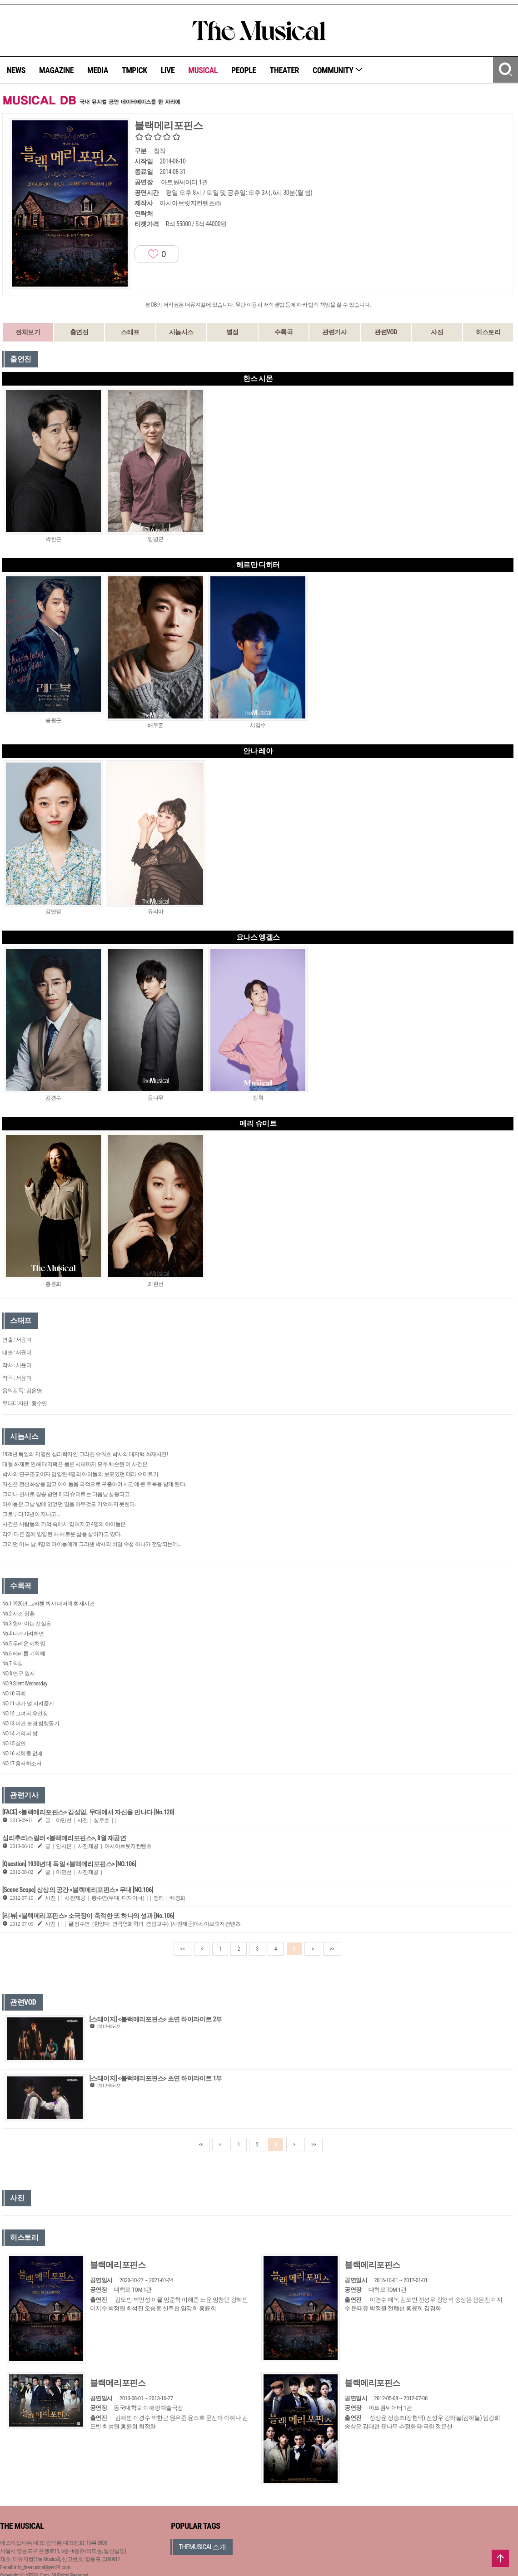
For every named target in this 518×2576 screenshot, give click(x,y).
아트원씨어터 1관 (184, 182)
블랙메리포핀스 (118, 2264)
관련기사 (334, 332)
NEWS (16, 70)
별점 (232, 332)
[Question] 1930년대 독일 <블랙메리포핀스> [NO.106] (69, 1864)
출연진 (79, 332)
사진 (437, 332)
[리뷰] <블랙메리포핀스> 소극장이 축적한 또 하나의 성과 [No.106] (88, 1915)
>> (332, 1949)
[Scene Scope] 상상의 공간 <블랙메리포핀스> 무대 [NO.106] (77, 1889)
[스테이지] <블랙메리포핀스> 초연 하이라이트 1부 (156, 2078)
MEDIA (97, 70)
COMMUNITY (338, 70)
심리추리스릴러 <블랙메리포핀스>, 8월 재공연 (64, 1838)
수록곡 (283, 332)
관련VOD (385, 332)
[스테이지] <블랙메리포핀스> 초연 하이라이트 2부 (156, 2019)
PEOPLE (243, 70)
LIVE (168, 70)
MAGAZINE (56, 70)
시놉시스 (181, 332)
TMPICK (134, 70)
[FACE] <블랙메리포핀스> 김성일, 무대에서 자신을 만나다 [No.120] (88, 1812)
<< (182, 1949)
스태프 (130, 332)
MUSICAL (203, 70)
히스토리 (488, 332)
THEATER (284, 70)
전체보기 (27, 332)
